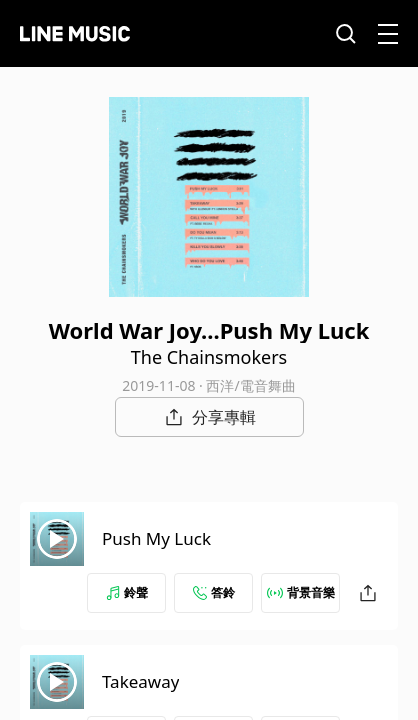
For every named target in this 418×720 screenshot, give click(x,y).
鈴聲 (127, 592)
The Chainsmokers (209, 357)
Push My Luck (156, 538)
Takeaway (140, 681)
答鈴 (214, 592)
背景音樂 (301, 592)
